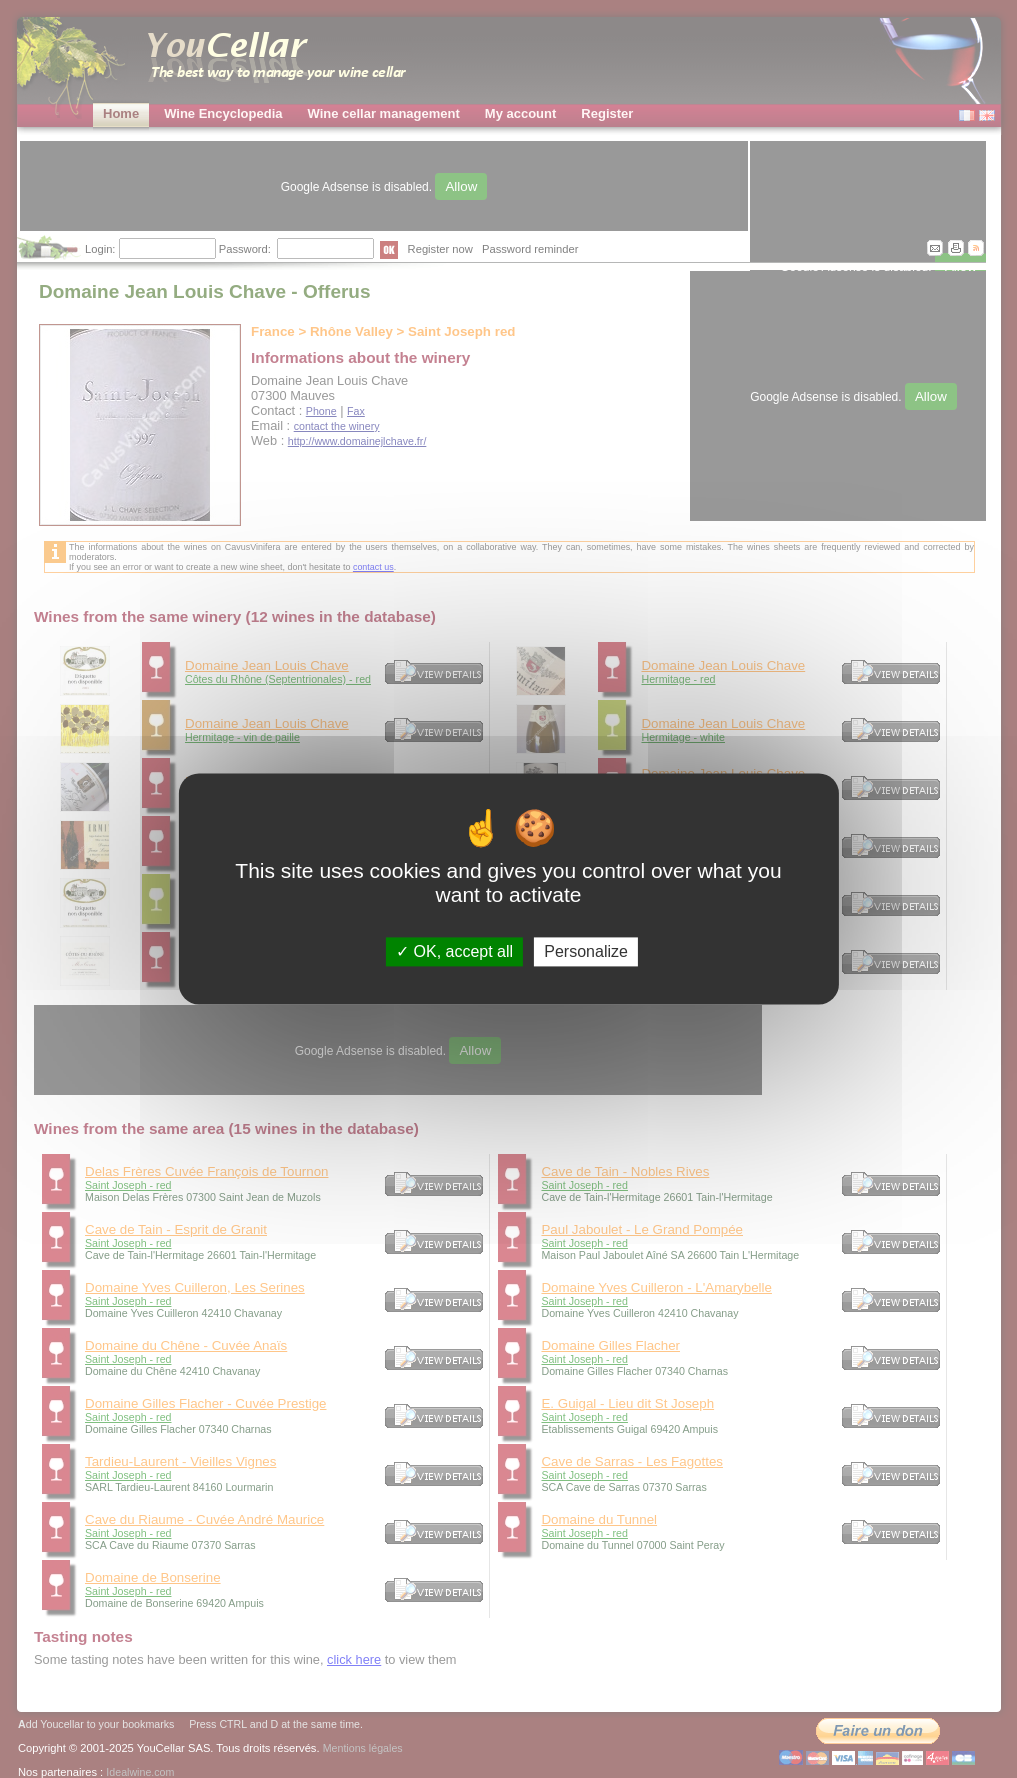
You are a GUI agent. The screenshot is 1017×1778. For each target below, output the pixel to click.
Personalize (586, 951)
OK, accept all (454, 951)
